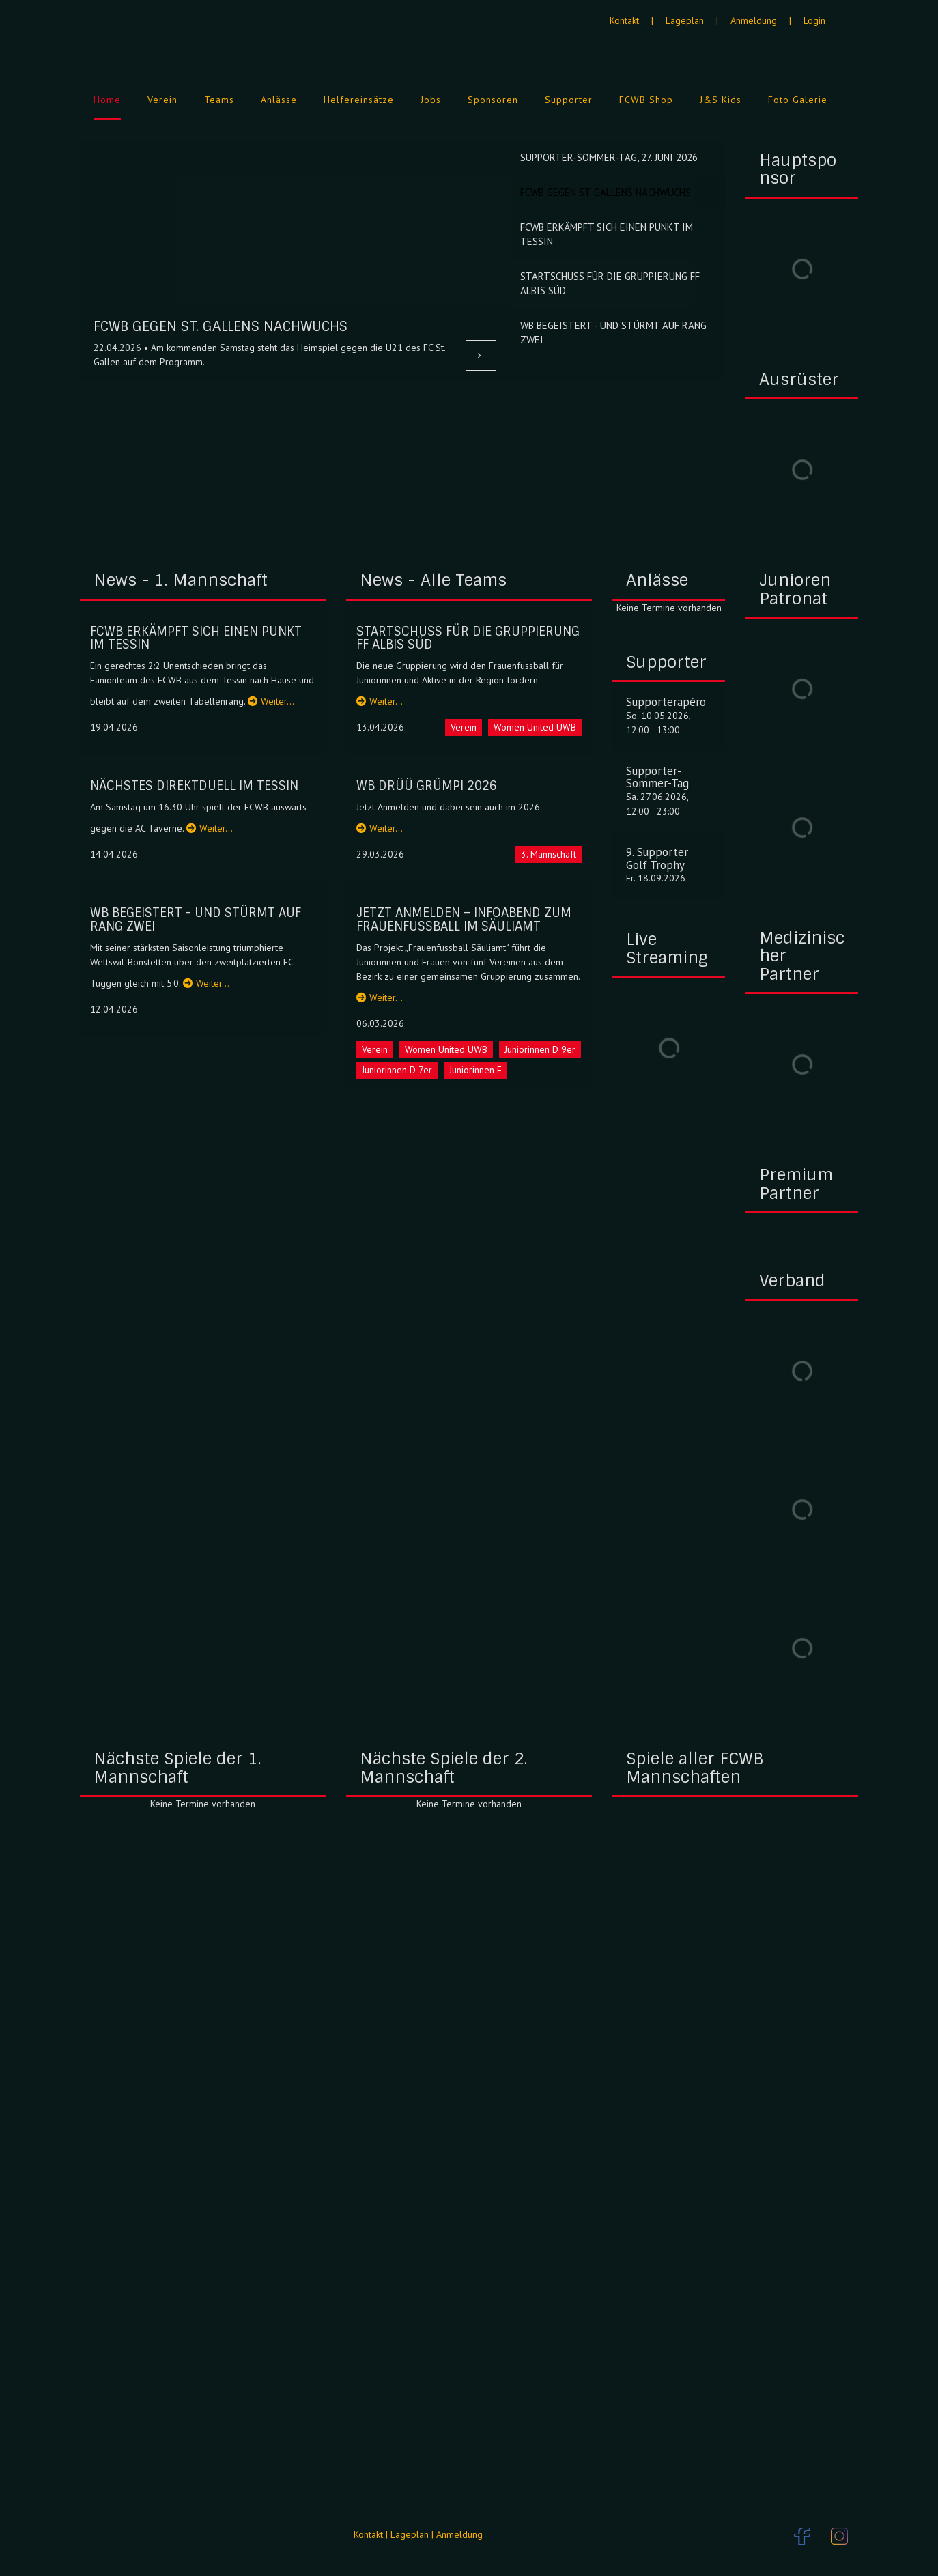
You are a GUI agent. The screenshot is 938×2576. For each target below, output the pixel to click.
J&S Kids (720, 100)
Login (814, 20)
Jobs (431, 100)
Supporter (569, 100)
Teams (219, 100)
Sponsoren (493, 100)
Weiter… (271, 701)
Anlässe (279, 100)
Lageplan (685, 20)
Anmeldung (753, 20)
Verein (162, 100)
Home (107, 100)
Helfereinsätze (359, 100)
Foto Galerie (797, 100)
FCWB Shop (646, 100)
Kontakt (624, 20)
